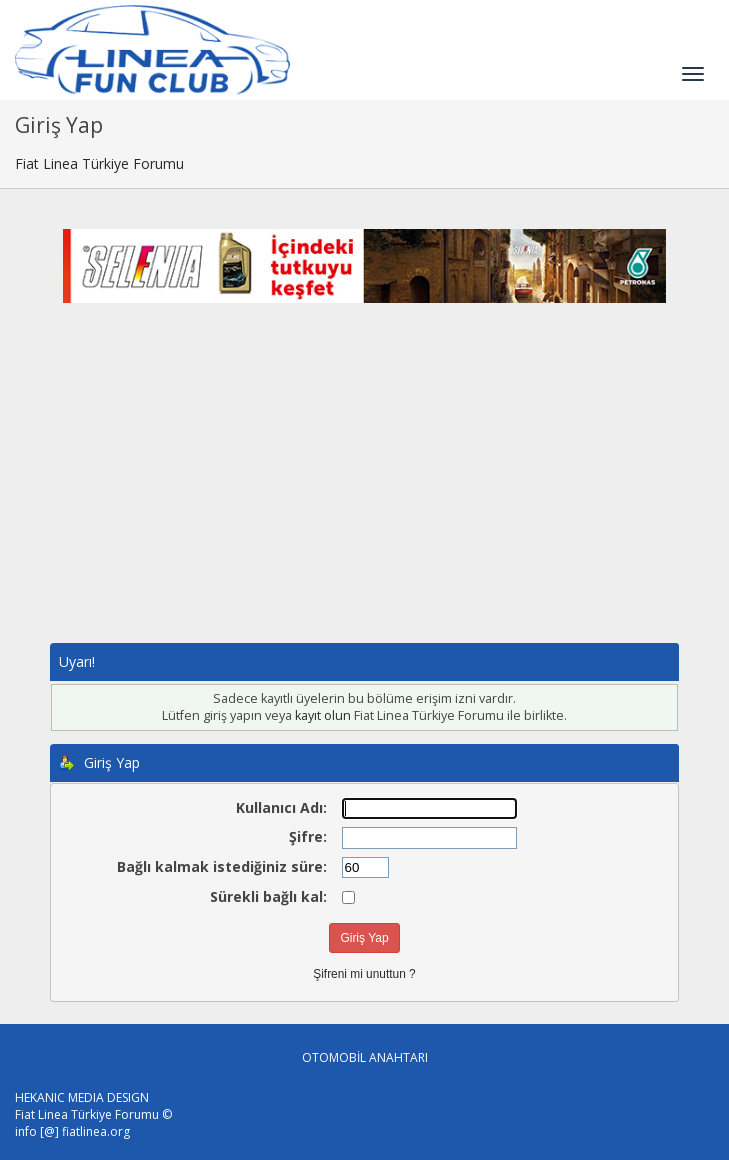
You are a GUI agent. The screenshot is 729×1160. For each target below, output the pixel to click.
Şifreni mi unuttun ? (364, 974)
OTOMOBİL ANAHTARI (365, 1057)
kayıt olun (323, 715)
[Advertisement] (364, 493)
